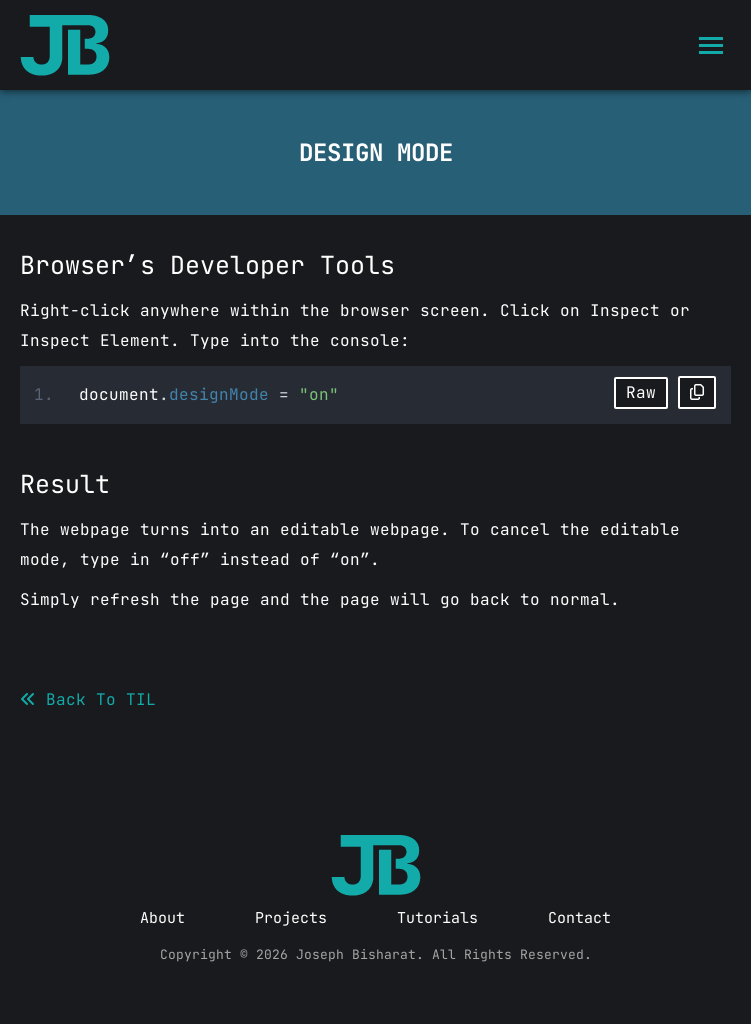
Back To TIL (88, 699)
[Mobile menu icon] (711, 45)
